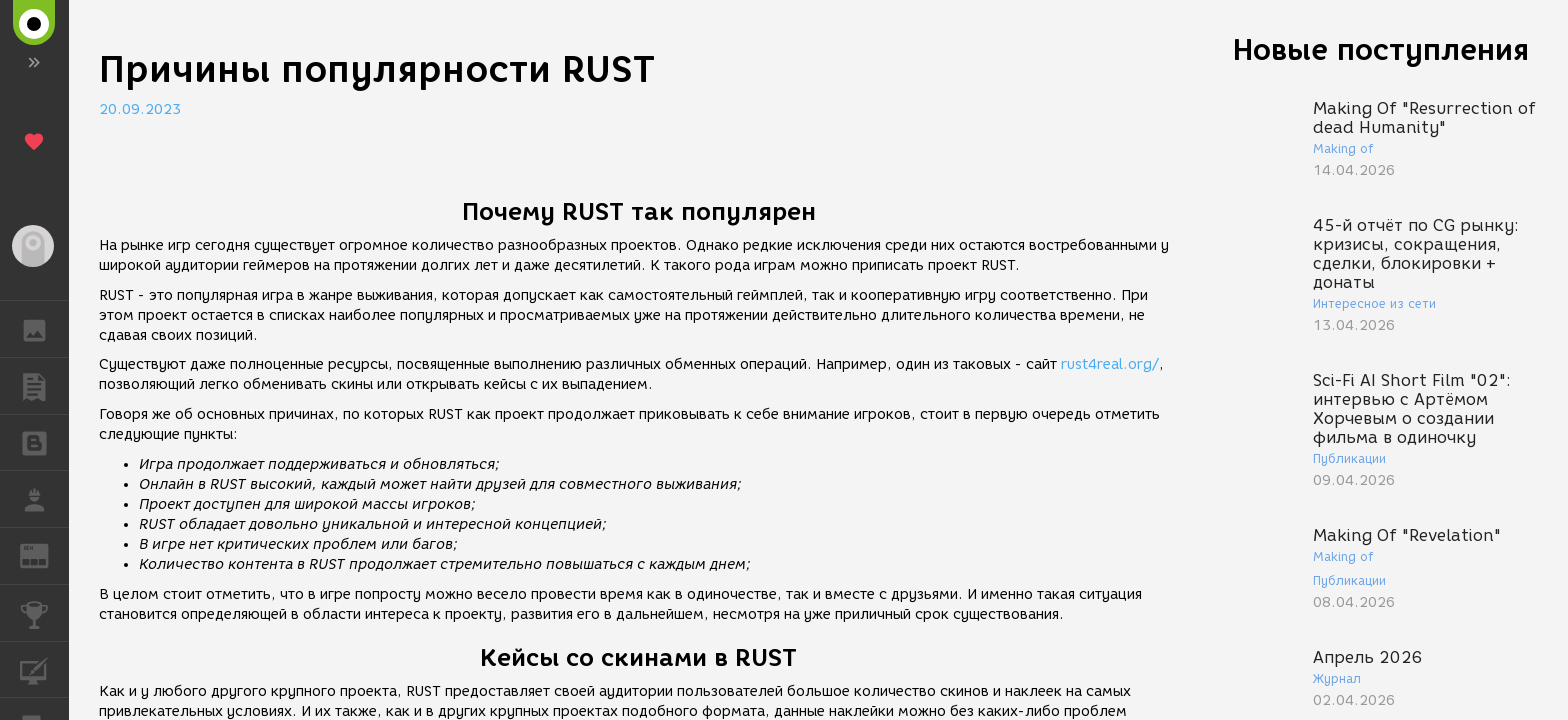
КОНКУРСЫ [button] (44, 613)
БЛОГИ (44, 441)
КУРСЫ (44, 668)
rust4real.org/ (1110, 364)
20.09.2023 (140, 109)
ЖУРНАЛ (44, 554)
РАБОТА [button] (44, 499)
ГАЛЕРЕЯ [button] (44, 329)
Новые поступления (1381, 49)
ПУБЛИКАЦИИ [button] (44, 386)
